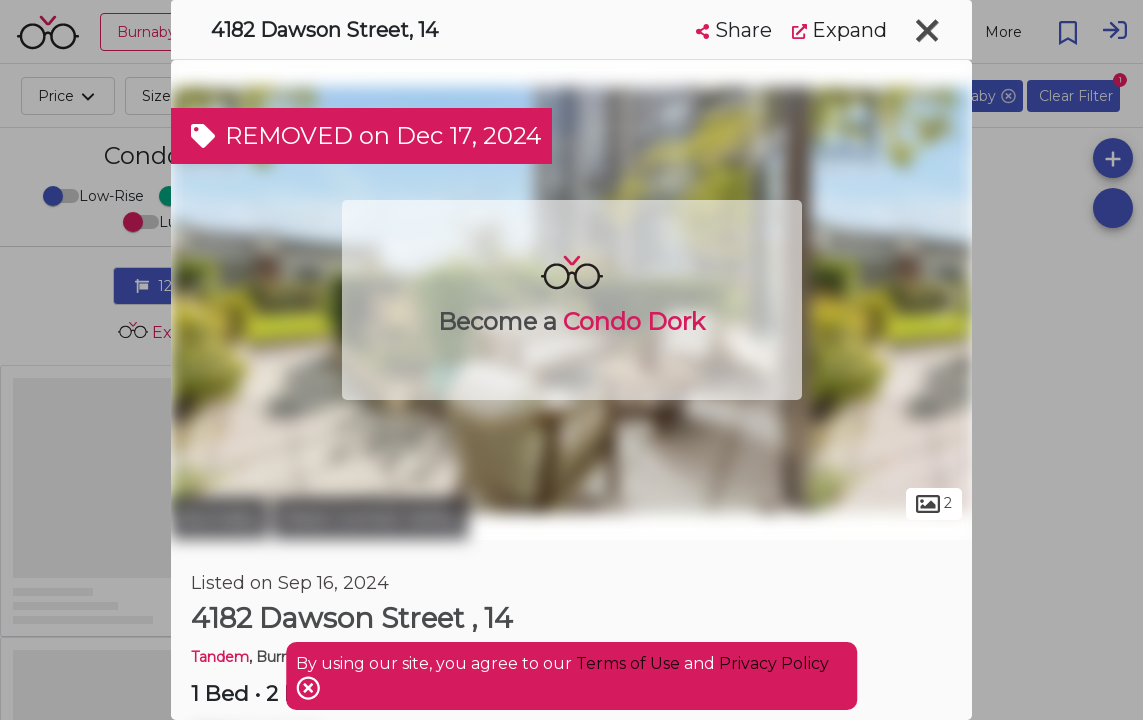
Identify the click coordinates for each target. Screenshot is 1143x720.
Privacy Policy (774, 663)
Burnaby (219, 518)
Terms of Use (628, 663)
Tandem (220, 657)
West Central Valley (370, 518)
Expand (839, 30)
